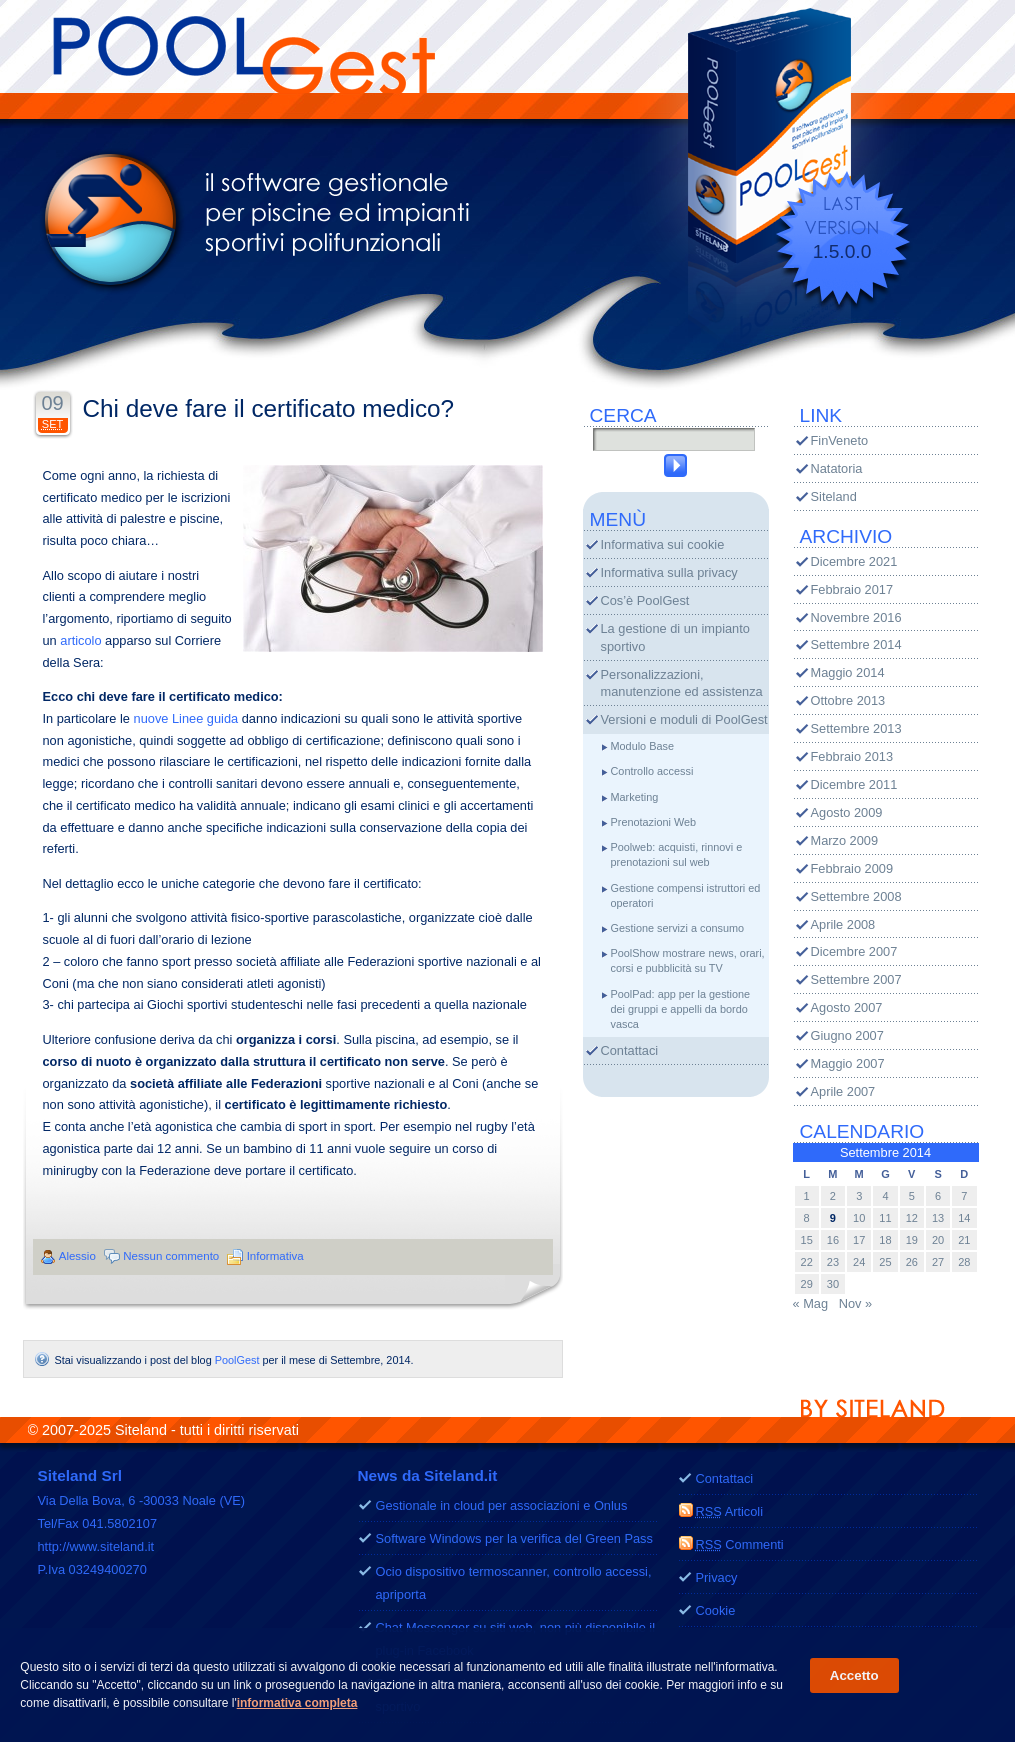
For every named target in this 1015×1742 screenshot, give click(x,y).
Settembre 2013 (856, 728)
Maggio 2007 (848, 1063)
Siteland (834, 496)
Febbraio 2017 (852, 589)
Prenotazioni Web (654, 822)
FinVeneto (840, 440)
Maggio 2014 (848, 672)
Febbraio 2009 (852, 868)
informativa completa (297, 1705)
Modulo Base (642, 746)
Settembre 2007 (856, 979)
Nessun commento (171, 1256)
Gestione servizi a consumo (678, 928)
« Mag (811, 1303)
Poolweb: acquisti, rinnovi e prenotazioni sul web (677, 854)
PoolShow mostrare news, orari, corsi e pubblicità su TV (688, 960)
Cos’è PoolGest (645, 600)
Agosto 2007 (847, 1007)
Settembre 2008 (856, 896)
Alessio (77, 1256)
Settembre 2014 (856, 644)
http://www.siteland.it (96, 1546)
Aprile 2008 (843, 924)
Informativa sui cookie (663, 544)
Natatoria (837, 468)
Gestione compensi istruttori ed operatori (686, 895)
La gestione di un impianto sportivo (675, 637)
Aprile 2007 (843, 1091)
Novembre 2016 (856, 617)
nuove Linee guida (186, 718)
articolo (80, 640)
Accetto (854, 1677)
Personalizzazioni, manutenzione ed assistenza (682, 683)
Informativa (275, 1256)
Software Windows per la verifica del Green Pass (514, 1538)
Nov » (855, 1303)
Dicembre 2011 (854, 784)
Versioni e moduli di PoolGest (684, 719)
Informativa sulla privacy (669, 572)
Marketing (635, 797)
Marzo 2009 (845, 840)
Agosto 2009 (847, 812)
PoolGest (237, 1359)
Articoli (730, 1511)
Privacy (717, 1577)
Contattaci (630, 1050)
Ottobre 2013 (848, 700)
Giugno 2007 (847, 1035)
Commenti (740, 1544)
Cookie (716, 1610)
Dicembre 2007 (854, 951)
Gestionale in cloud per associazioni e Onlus (502, 1505)
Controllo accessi (652, 771)
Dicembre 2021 (854, 561)
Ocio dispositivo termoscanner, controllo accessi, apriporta (514, 1583)
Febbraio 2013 (852, 756)
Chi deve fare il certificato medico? (269, 408)
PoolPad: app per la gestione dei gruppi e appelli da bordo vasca (681, 1009)
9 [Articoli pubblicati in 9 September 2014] (833, 1218)
